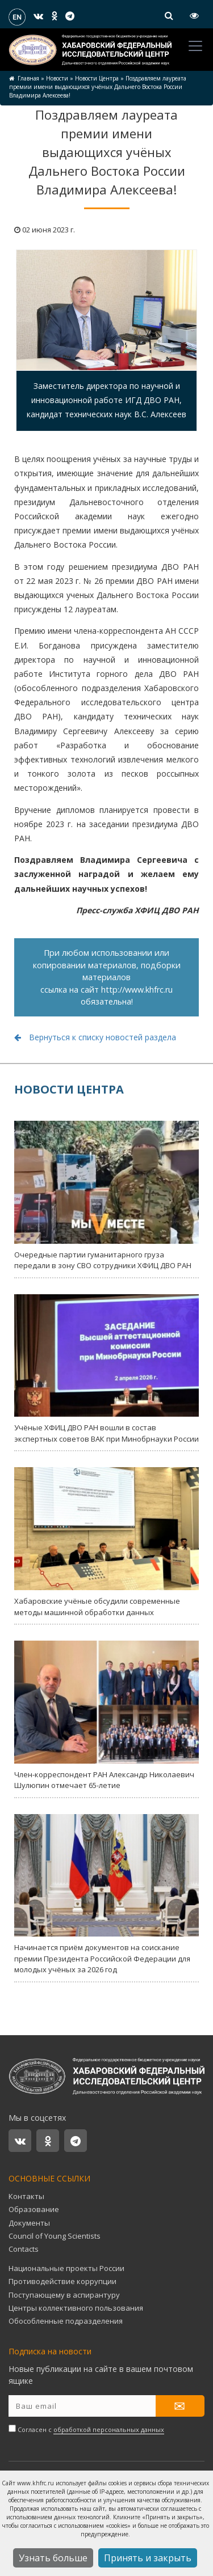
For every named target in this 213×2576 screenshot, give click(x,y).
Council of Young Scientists (55, 2236)
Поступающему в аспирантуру (64, 2295)
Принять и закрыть (147, 2558)
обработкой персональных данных (108, 2429)
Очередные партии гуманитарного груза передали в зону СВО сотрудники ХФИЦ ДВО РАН (106, 1195)
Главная (28, 78)
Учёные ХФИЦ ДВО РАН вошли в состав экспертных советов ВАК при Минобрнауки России (106, 1369)
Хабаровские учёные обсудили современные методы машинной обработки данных (106, 1542)
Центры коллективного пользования (76, 2308)
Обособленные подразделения (66, 2321)
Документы (29, 2223)
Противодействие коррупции (62, 2281)
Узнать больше (53, 2558)
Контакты (26, 2196)
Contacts (24, 2249)
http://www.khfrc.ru (137, 989)
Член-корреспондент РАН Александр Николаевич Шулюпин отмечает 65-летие (106, 1715)
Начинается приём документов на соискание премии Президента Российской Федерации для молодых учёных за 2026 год (106, 1894)
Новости (57, 78)
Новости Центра (97, 78)
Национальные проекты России (66, 2268)
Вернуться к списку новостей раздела (95, 1037)
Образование (34, 2209)
